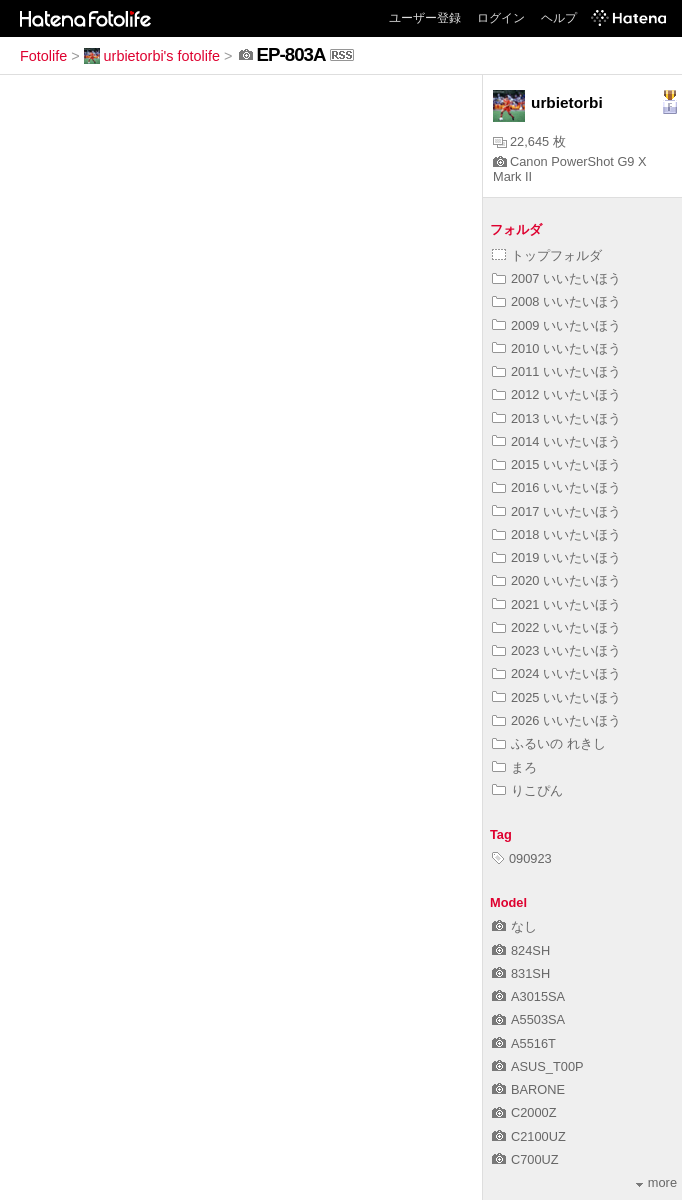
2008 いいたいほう (556, 301)
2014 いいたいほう (556, 441)
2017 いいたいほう (556, 511)
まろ (514, 767)
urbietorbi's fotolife (152, 56)
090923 (522, 858)
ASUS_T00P (538, 1066)
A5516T (524, 1043)
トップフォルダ (547, 255)
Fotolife (43, 56)
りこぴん (527, 790)
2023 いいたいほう (556, 650)
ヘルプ (559, 18)
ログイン (501, 18)
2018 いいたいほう (556, 534)
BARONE (528, 1089)
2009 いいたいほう (556, 325)
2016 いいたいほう (556, 487)
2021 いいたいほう (556, 604)
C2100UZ (529, 1136)
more (656, 1182)
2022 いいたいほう (556, 627)
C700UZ (525, 1159)
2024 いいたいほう (556, 673)
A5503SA (528, 1019)
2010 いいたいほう (556, 348)
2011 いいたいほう (556, 371)
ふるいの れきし (549, 743)
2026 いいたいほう (556, 720)
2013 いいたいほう (556, 418)
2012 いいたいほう (556, 394)
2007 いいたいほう (556, 278)
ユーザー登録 (425, 18)
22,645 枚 (529, 141)
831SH (521, 973)
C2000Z (524, 1112)
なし (514, 926)
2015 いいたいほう (556, 464)
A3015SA (528, 996)
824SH (521, 950)
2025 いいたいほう (556, 697)
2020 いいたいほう (556, 580)
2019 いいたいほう (556, 557)
